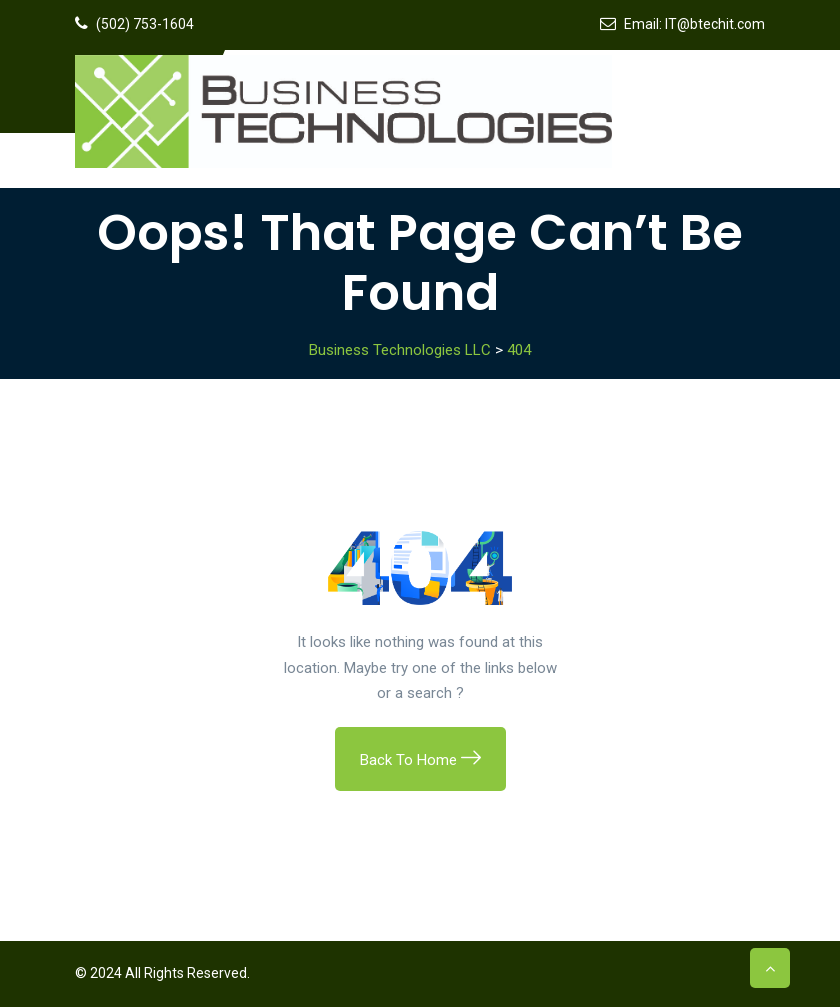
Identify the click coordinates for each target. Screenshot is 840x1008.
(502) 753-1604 (145, 24)
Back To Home (420, 761)
